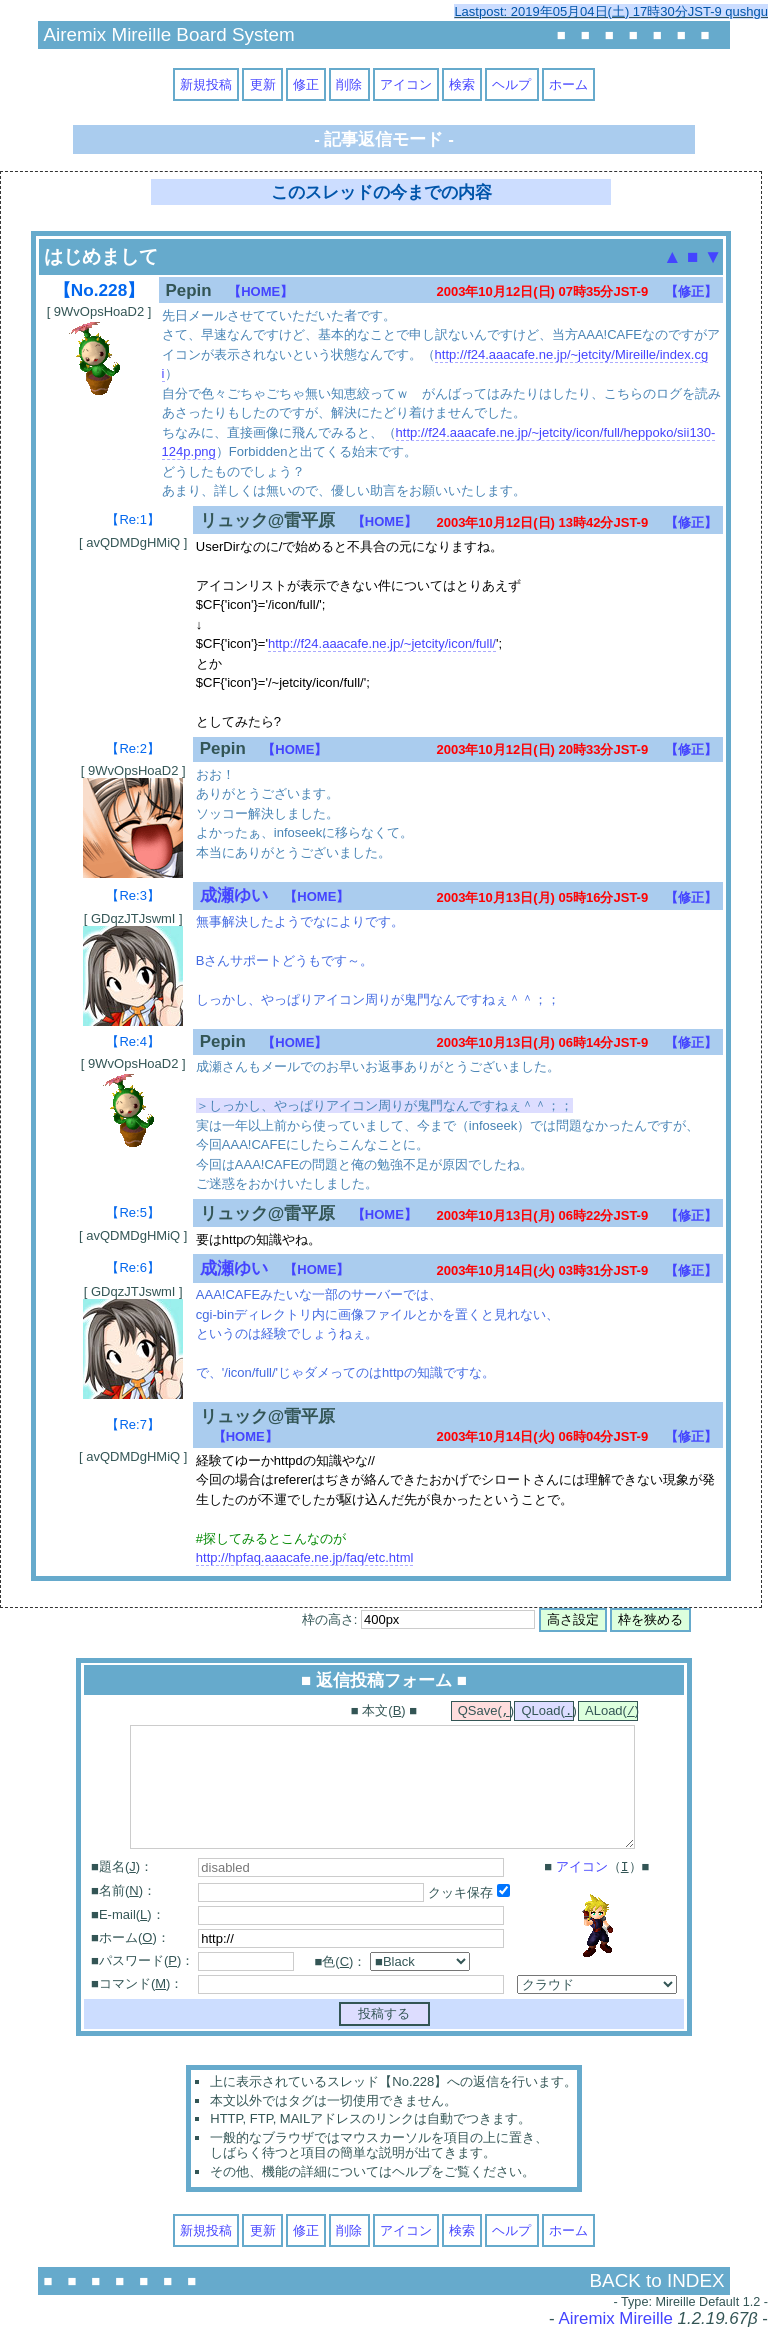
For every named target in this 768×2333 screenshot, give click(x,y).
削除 (349, 84)
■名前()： (123, 1892)
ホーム (568, 84)
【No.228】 (99, 290)
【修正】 (691, 291)
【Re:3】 (132, 895)
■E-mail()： (128, 1916)
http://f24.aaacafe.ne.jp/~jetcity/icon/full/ (382, 643)
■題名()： (122, 1868)
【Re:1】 (132, 519)
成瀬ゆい (234, 895)
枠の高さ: (418, 1619)
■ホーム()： (130, 1939)
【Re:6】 (132, 1267)
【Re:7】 (132, 1424)
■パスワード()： (142, 1962)
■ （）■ (596, 1869)
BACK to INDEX (657, 2282)
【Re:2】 (132, 748)
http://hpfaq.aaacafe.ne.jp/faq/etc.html (305, 1557)
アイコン (406, 84)
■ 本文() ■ (384, 1711)
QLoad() (547, 1712)
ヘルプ (511, 84)
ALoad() (611, 1712)
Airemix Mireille (615, 2320)
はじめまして (101, 256)
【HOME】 (260, 291)
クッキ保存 (469, 1894)
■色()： (341, 1963)
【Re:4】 (132, 1041)
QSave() (484, 1712)
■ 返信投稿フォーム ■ (384, 1680)
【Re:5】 (132, 1212)
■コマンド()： (137, 1985)
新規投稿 (206, 84)
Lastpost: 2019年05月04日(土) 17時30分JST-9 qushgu (611, 11)
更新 (263, 84)
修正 (306, 84)
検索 (462, 84)
